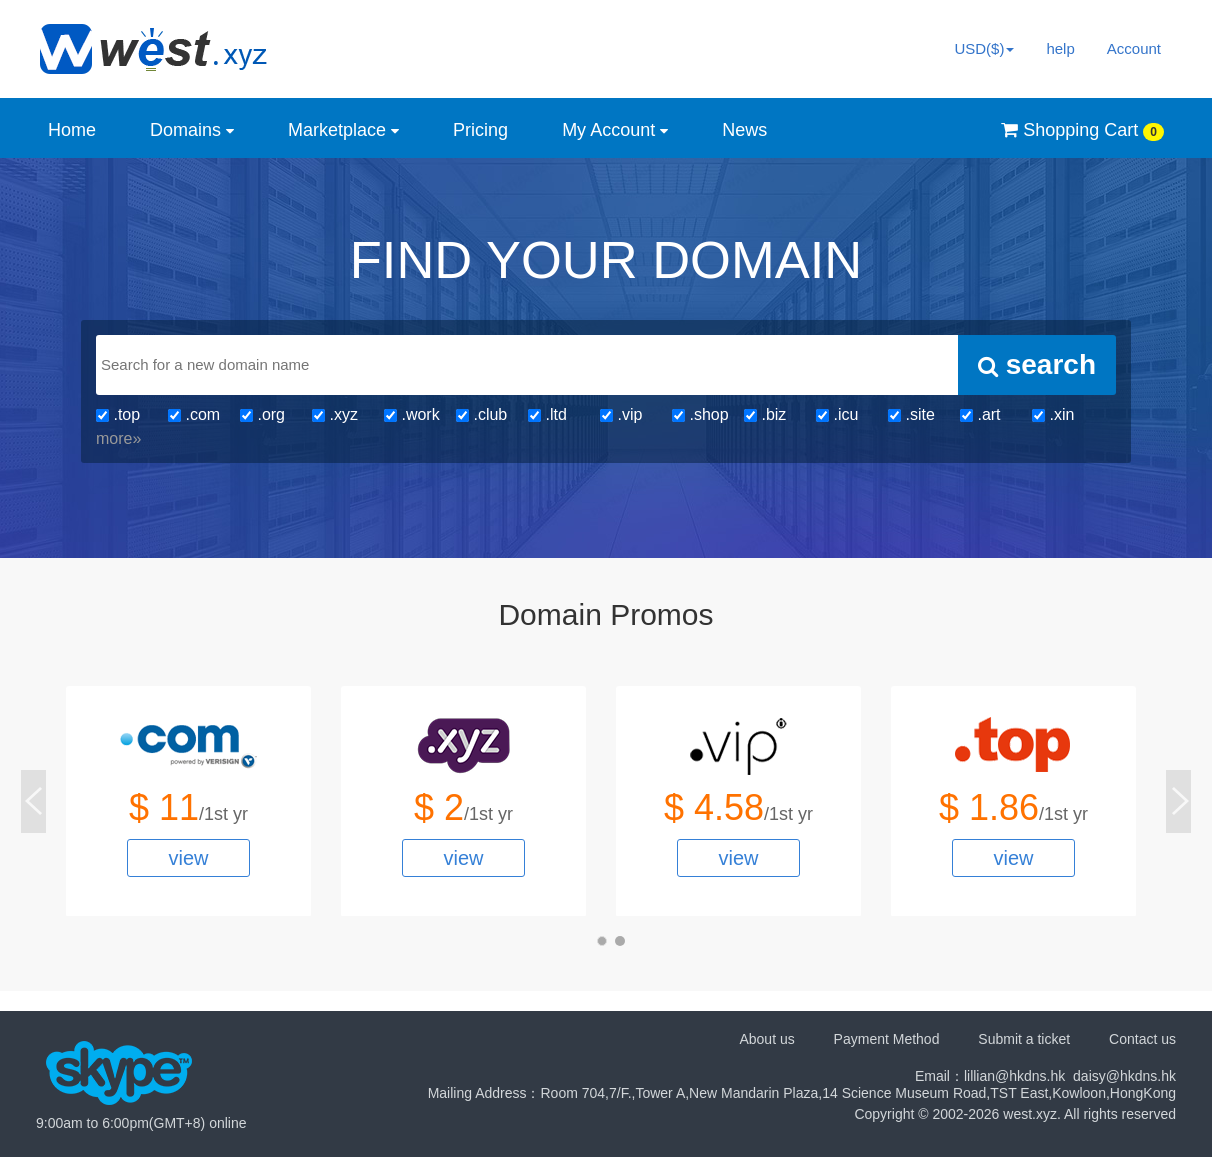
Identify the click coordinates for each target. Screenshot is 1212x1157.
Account (1134, 48)
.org (262, 414)
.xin (1053, 414)
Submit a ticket (1024, 1039)
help (1060, 48)
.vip (621, 414)
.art (980, 414)
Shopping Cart (1082, 130)
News (744, 130)
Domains (192, 130)
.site (911, 414)
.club (481, 414)
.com (194, 414)
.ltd (547, 414)
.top (118, 414)
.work (412, 414)
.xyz (335, 414)
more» (118, 438)
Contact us (1142, 1039)
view (188, 858)
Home (72, 130)
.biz (765, 414)
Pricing (480, 130)
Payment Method (887, 1039)
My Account (615, 130)
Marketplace (343, 130)
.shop (700, 414)
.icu (837, 414)
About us (766, 1039)
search (1037, 364)
